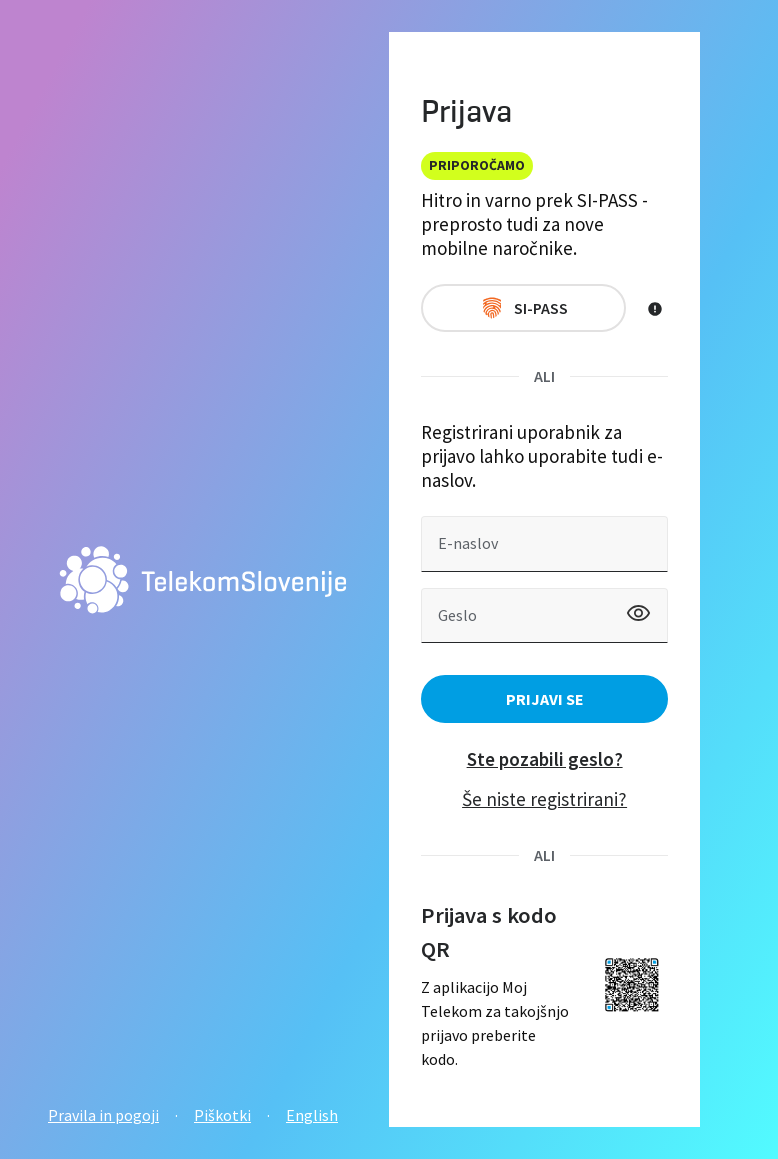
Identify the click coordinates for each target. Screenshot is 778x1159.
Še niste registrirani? (544, 799)
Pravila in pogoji (103, 1115)
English (312, 1115)
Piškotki (222, 1115)
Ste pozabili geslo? (545, 759)
